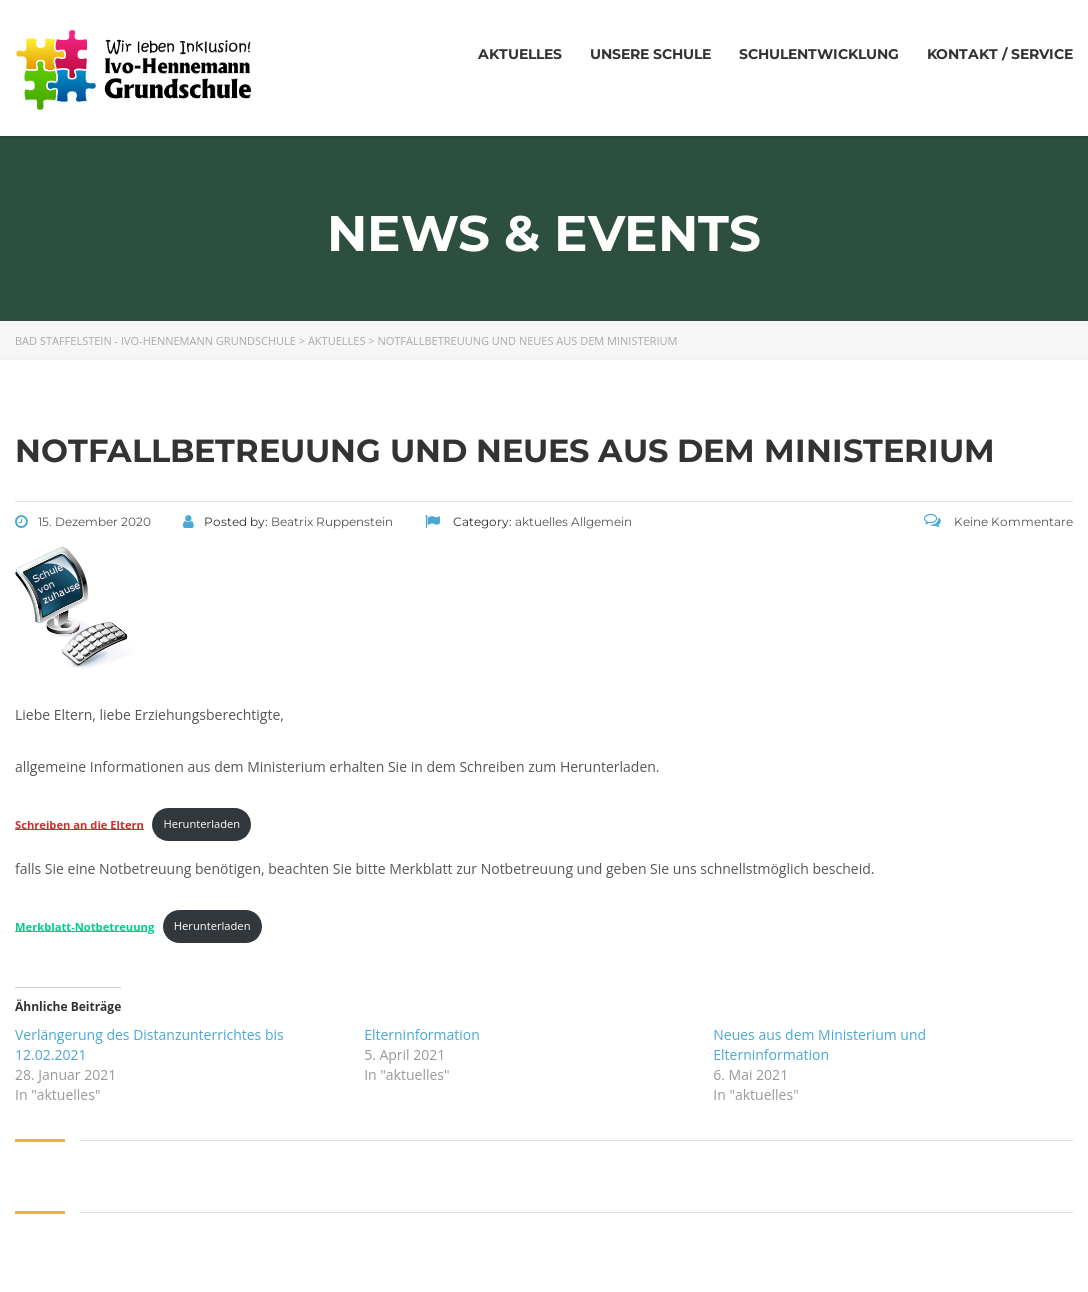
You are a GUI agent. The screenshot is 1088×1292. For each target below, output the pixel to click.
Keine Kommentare (998, 521)
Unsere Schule (650, 54)
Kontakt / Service (1000, 54)
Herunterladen (202, 823)
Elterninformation (422, 1034)
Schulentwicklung (819, 54)
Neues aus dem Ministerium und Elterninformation (819, 1044)
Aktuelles (520, 54)
